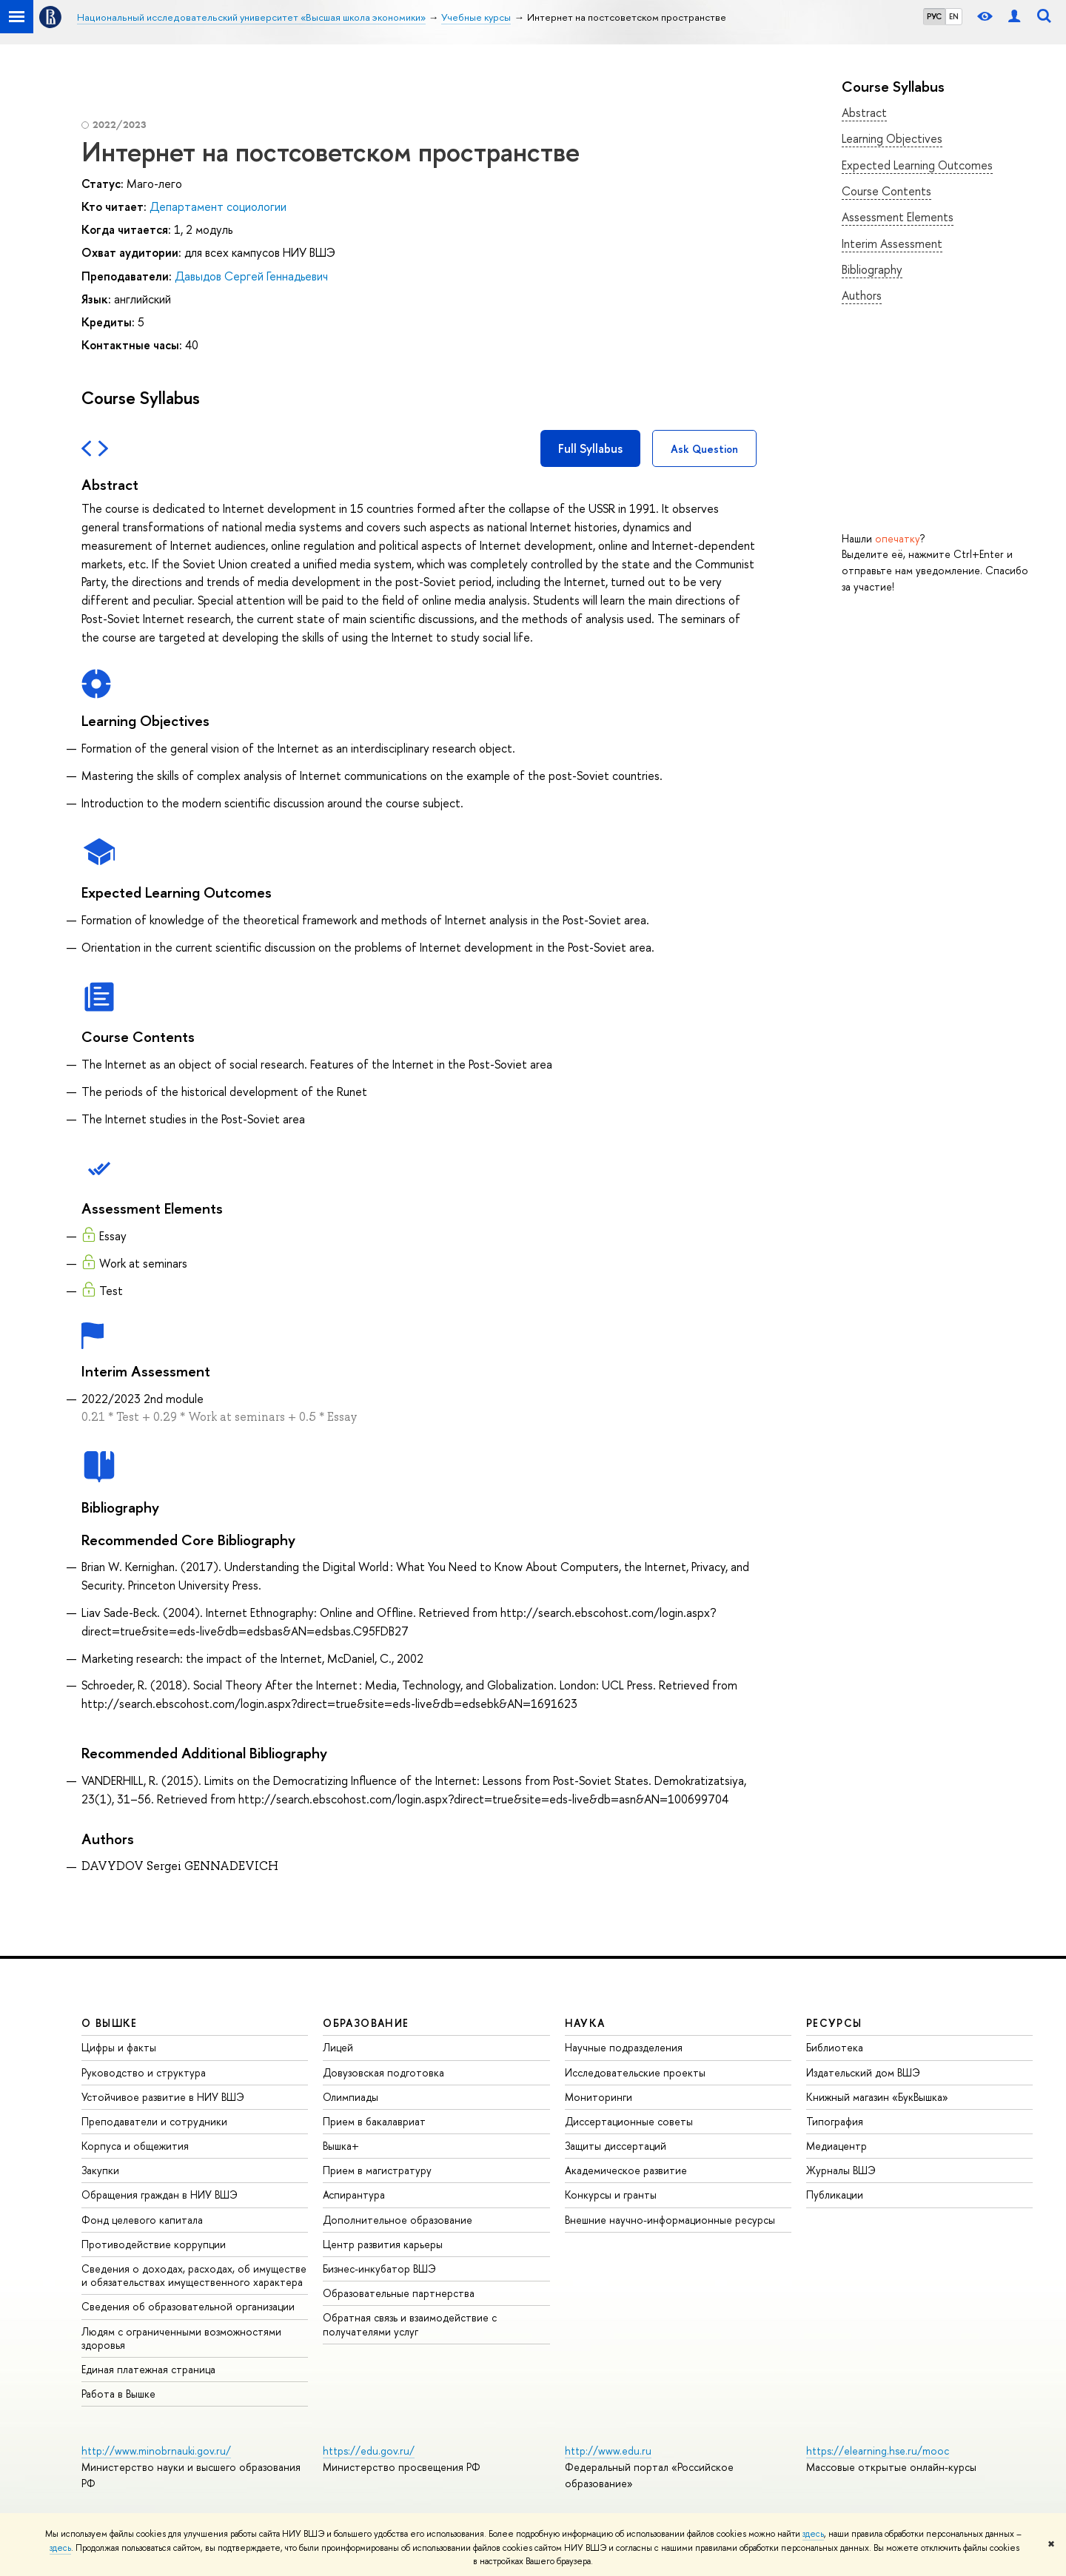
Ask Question (704, 449)
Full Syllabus (590, 448)
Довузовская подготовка (383, 2072)
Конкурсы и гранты (611, 2194)
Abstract (864, 112)
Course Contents (886, 191)
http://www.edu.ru (608, 2451)
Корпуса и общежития (135, 2146)
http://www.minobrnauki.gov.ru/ (156, 2451)
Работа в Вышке (118, 2394)
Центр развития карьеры (383, 2244)
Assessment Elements (897, 217)
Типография (834, 2121)
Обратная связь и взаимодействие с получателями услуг (410, 2324)
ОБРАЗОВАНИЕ (366, 2023)
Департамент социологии (218, 206)
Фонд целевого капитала (142, 2220)
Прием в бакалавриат (374, 2121)
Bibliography (872, 269)
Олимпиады (350, 2097)
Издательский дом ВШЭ (863, 2072)
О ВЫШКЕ (109, 2023)
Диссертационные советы (629, 2121)
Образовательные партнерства (399, 2293)
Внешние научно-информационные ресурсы (670, 2220)
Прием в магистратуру (377, 2170)
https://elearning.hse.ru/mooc (877, 2451)
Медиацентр (836, 2146)
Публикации (834, 2194)
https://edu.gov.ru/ (369, 2451)
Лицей (338, 2047)
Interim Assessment (892, 243)
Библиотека (834, 2047)
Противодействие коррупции (153, 2244)
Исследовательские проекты (635, 2072)
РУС (934, 16)
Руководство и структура (143, 2072)
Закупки (100, 2170)
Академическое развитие (626, 2170)
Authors (862, 295)
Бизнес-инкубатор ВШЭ (379, 2268)
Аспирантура (354, 2194)
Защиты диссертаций (615, 2146)
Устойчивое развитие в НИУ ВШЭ (162, 2097)
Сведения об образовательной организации (188, 2306)
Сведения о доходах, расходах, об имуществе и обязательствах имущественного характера (193, 2275)
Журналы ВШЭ (841, 2170)
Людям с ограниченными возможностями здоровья (181, 2338)
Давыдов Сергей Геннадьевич (251, 276)
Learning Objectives (892, 138)
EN (954, 16)
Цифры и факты (118, 2047)
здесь (813, 2534)
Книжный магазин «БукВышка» (877, 2097)
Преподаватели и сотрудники (154, 2121)
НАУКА (585, 2023)
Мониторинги (598, 2097)
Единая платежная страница (148, 2369)
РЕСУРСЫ (834, 2023)
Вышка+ (341, 2146)
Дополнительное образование (397, 2220)
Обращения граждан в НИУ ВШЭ (159, 2194)
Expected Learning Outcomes (917, 165)
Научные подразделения (624, 2047)
